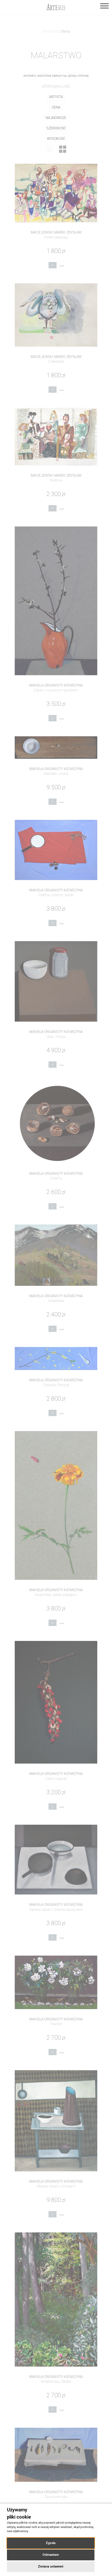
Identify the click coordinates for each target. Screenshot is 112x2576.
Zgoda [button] (50, 2543)
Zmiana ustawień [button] (50, 2566)
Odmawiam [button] (50, 2555)
